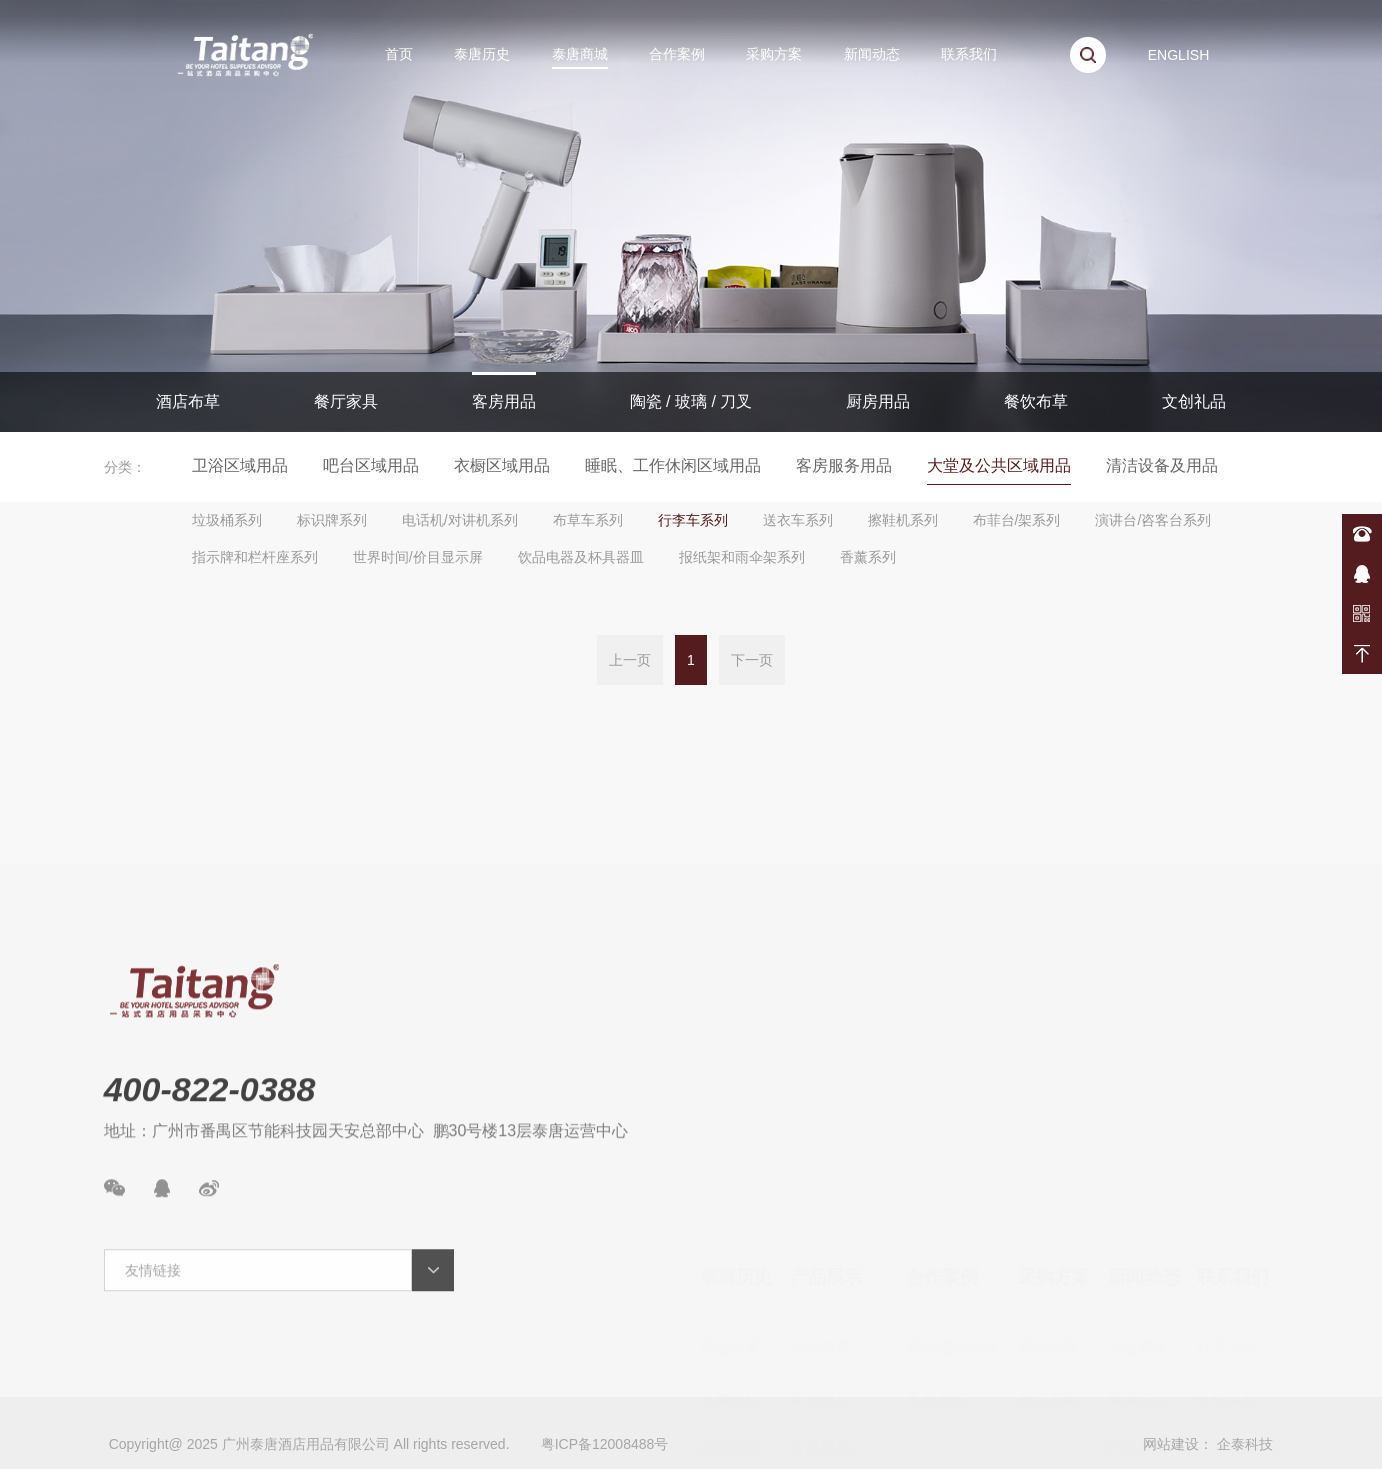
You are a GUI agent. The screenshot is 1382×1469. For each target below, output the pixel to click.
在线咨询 (1362, 574)
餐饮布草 (1036, 401)
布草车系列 (588, 520)
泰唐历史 (482, 54)
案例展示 (1138, 1415)
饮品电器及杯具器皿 (581, 557)
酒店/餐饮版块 (953, 1215)
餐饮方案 (1048, 1265)
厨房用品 (878, 401)
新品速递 (1138, 1365)
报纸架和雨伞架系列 (742, 557)
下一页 (752, 662)
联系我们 (969, 54)
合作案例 (677, 54)
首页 (399, 54)
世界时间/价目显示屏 (418, 557)
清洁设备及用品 (1162, 465)
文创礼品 (1194, 401)
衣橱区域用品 (502, 465)
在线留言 (1227, 1265)
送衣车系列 (798, 520)
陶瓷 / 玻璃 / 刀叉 (691, 401)
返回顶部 (1362, 654)
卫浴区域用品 (240, 465)
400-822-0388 (1362, 534)
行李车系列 (693, 520)
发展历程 (730, 1265)
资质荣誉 (730, 1365)
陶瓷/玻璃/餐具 (839, 1365)
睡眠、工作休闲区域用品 (673, 465)
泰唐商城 (580, 54)
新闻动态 (872, 54)
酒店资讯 (1138, 1215)
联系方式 (1227, 1215)
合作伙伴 (730, 1315)
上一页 (630, 662)
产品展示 (826, 1145)
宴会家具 (820, 1265)
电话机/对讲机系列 (460, 520)
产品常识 (1138, 1315)
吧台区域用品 (371, 465)
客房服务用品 (844, 465)
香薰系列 (868, 557)
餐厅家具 (346, 401)
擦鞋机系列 (903, 520)
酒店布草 (188, 401)
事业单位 (936, 1265)
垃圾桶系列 (227, 520)
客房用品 (504, 401)
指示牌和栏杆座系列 (255, 557)
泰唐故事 (730, 1215)
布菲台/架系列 (1017, 520)
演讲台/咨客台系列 (1153, 520)
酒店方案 (1048, 1215)
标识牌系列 (332, 520)
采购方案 (774, 54)
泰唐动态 (1138, 1265)
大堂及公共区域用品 (999, 465)
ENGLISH (1178, 55)
